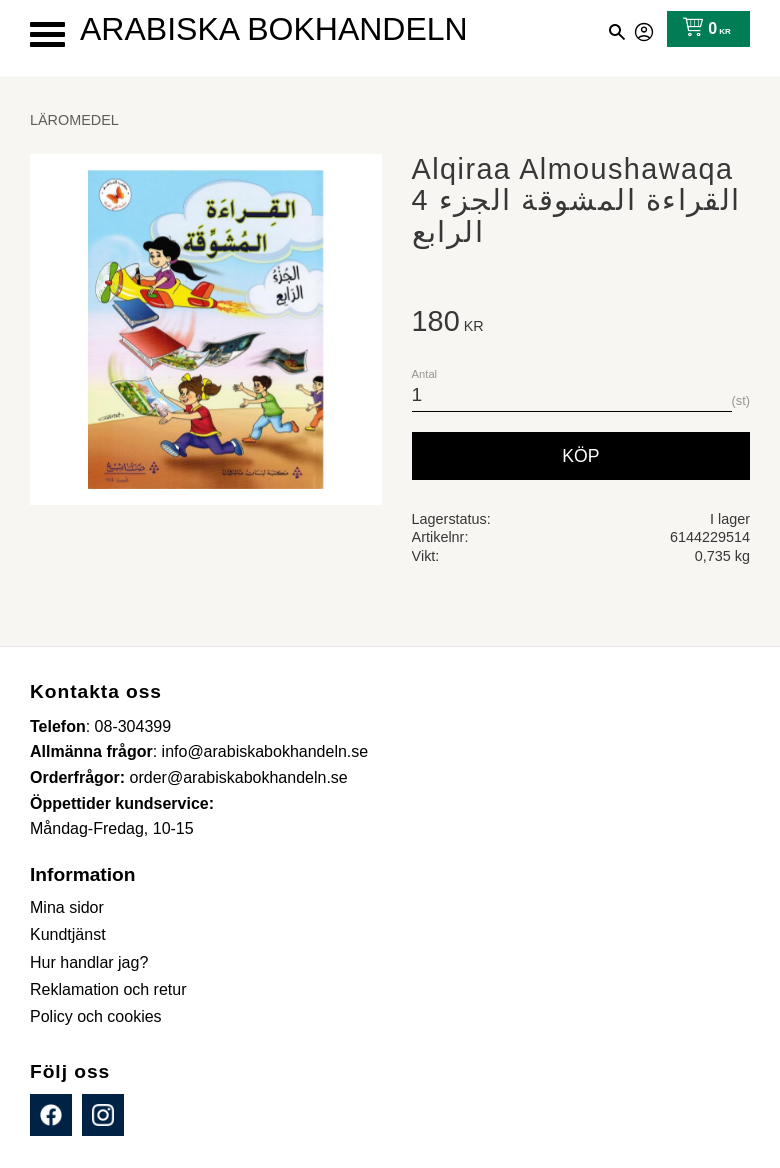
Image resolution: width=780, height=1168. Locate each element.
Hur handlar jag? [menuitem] (89, 962)
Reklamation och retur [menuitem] (108, 989)
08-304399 (133, 726)
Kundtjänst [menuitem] (68, 934)
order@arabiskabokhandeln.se (239, 777)
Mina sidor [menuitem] (67, 907)
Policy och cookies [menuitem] (96, 1016)
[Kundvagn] (702, 29)
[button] (47, 34)
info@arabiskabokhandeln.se (265, 751)
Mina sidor (645, 29)
